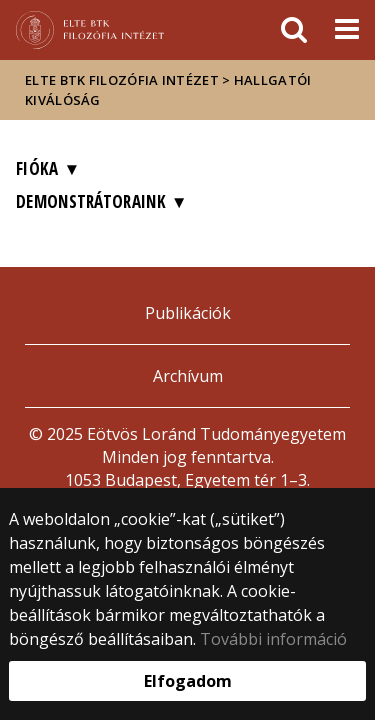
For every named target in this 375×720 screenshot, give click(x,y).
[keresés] (294, 30)
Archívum (188, 376)
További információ (273, 639)
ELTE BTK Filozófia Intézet (122, 80)
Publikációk (188, 313)
